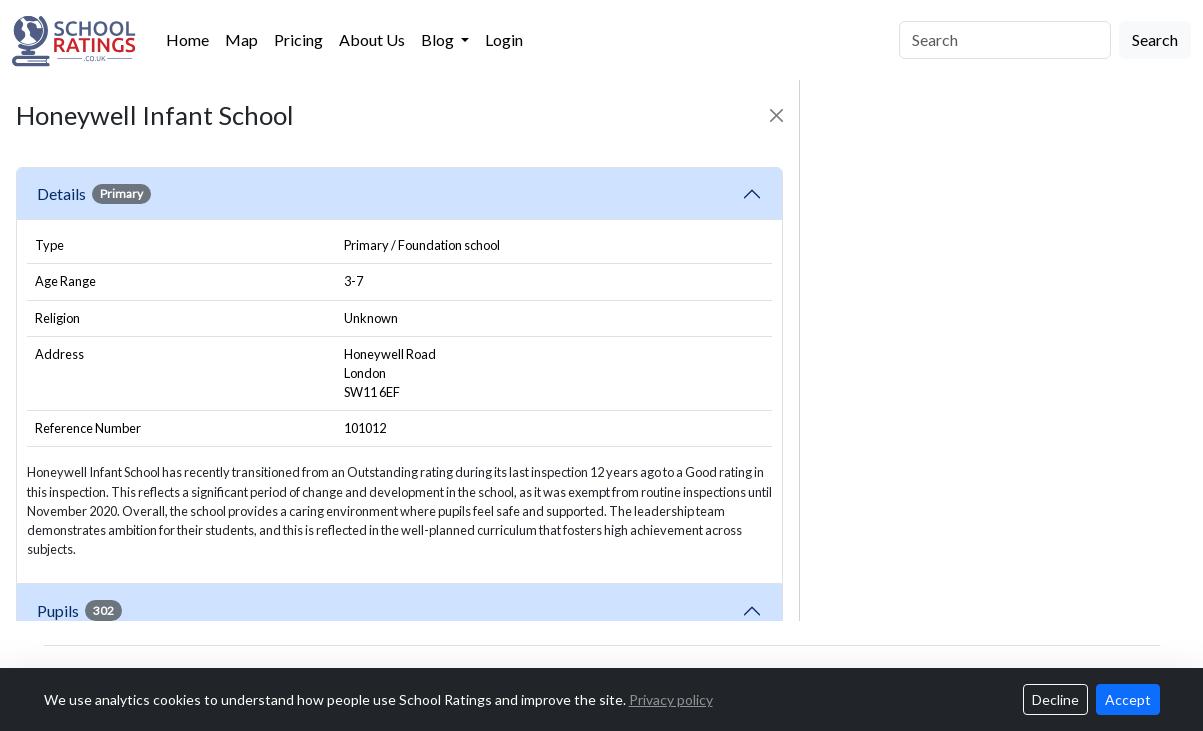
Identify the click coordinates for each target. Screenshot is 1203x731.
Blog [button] (439, 39)
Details (94, 194)
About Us (372, 39)
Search (1155, 39)
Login (504, 39)
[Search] (1005, 40)
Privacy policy (671, 699)
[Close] (776, 115)
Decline (1055, 699)
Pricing (298, 39)
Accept (1128, 699)
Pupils (79, 610)
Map (241, 39)
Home (187, 39)
